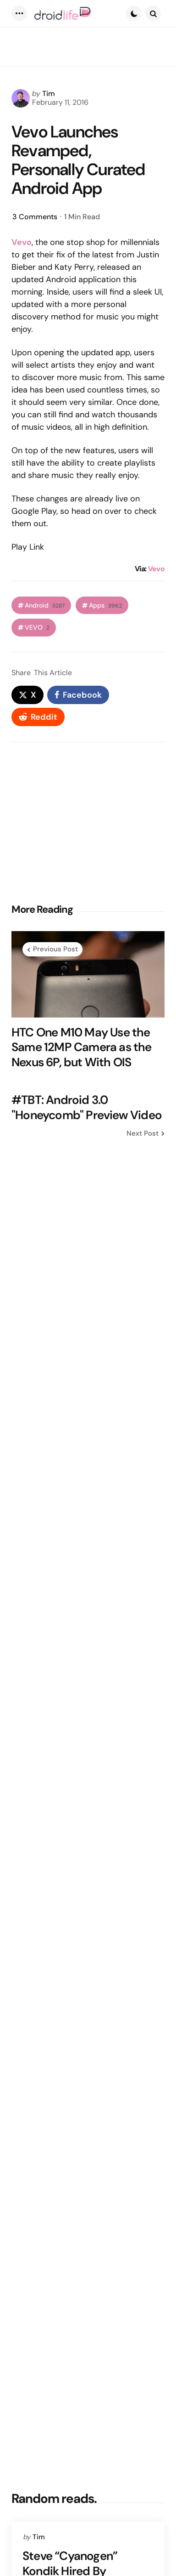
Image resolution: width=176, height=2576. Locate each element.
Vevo (156, 569)
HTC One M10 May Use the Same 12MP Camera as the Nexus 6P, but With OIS (81, 1047)
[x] (27, 695)
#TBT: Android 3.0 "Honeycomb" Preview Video (86, 1107)
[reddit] (38, 717)
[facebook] (78, 695)
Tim (48, 93)
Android (45, 605)
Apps (105, 605)
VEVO (37, 627)
